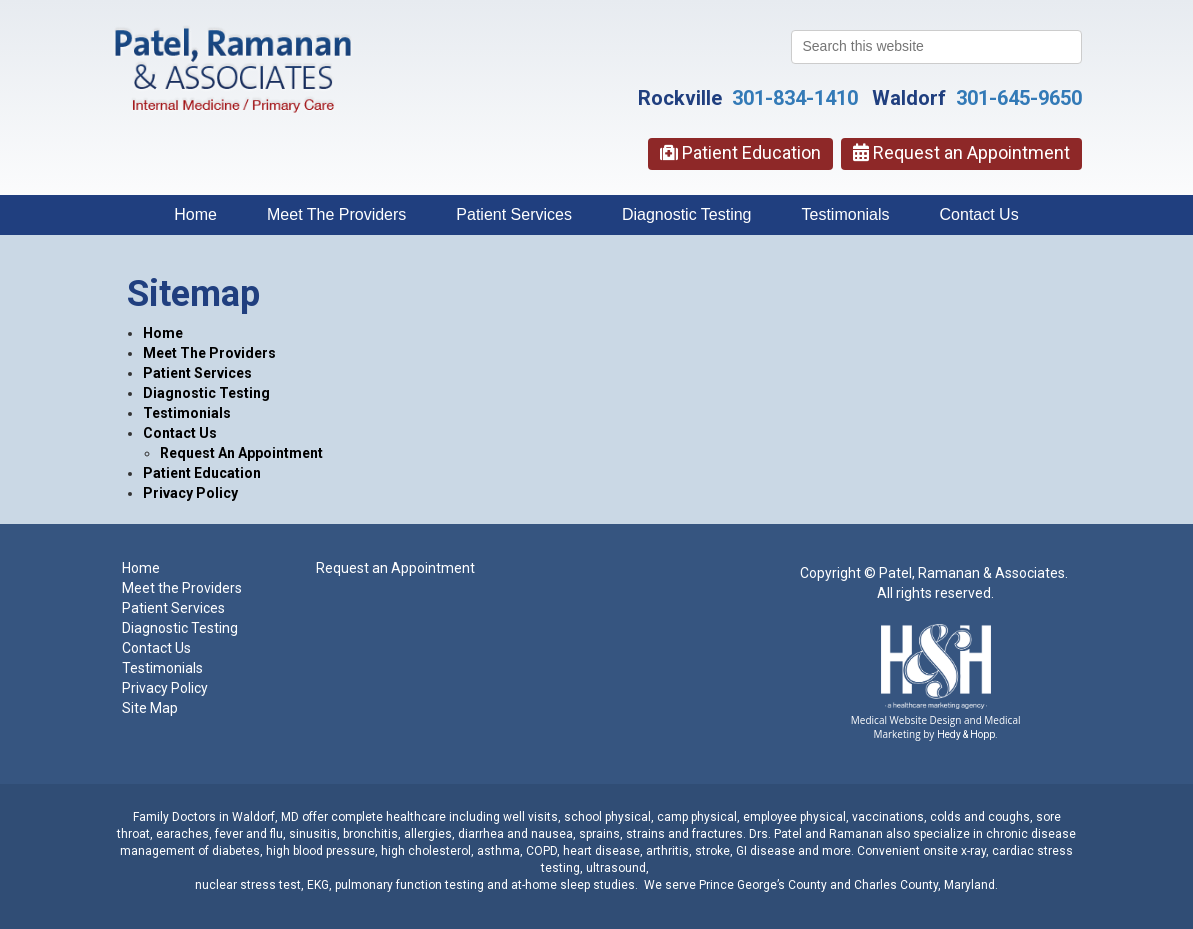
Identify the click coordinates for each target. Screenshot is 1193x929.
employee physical (794, 817)
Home (195, 214)
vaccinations (888, 817)
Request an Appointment (961, 152)
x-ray (973, 851)
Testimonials (846, 214)
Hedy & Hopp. (967, 734)
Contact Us (979, 214)
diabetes (236, 851)
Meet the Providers (182, 588)
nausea (552, 834)
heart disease (601, 851)
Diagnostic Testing (687, 214)
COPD (541, 851)
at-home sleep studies (573, 885)
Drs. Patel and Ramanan (816, 834)
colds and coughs (978, 817)
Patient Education (740, 152)
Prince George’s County (763, 885)
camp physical (697, 817)
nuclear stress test (248, 885)
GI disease (765, 851)
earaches (182, 834)
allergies (428, 834)
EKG (318, 885)
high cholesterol (426, 851)
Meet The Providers (336, 214)
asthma (498, 851)
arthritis (667, 851)
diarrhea (481, 834)
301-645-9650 (1019, 98)
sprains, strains (620, 834)
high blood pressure (320, 851)
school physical (607, 817)
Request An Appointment (241, 453)
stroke (712, 851)
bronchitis (370, 834)
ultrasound (616, 868)
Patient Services (514, 214)
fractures (717, 834)
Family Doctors (174, 817)
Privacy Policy (190, 493)
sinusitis (313, 834)
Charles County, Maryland (924, 885)
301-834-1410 (795, 98)
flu (276, 834)
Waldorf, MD (265, 817)
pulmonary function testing (409, 885)
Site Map (150, 708)
